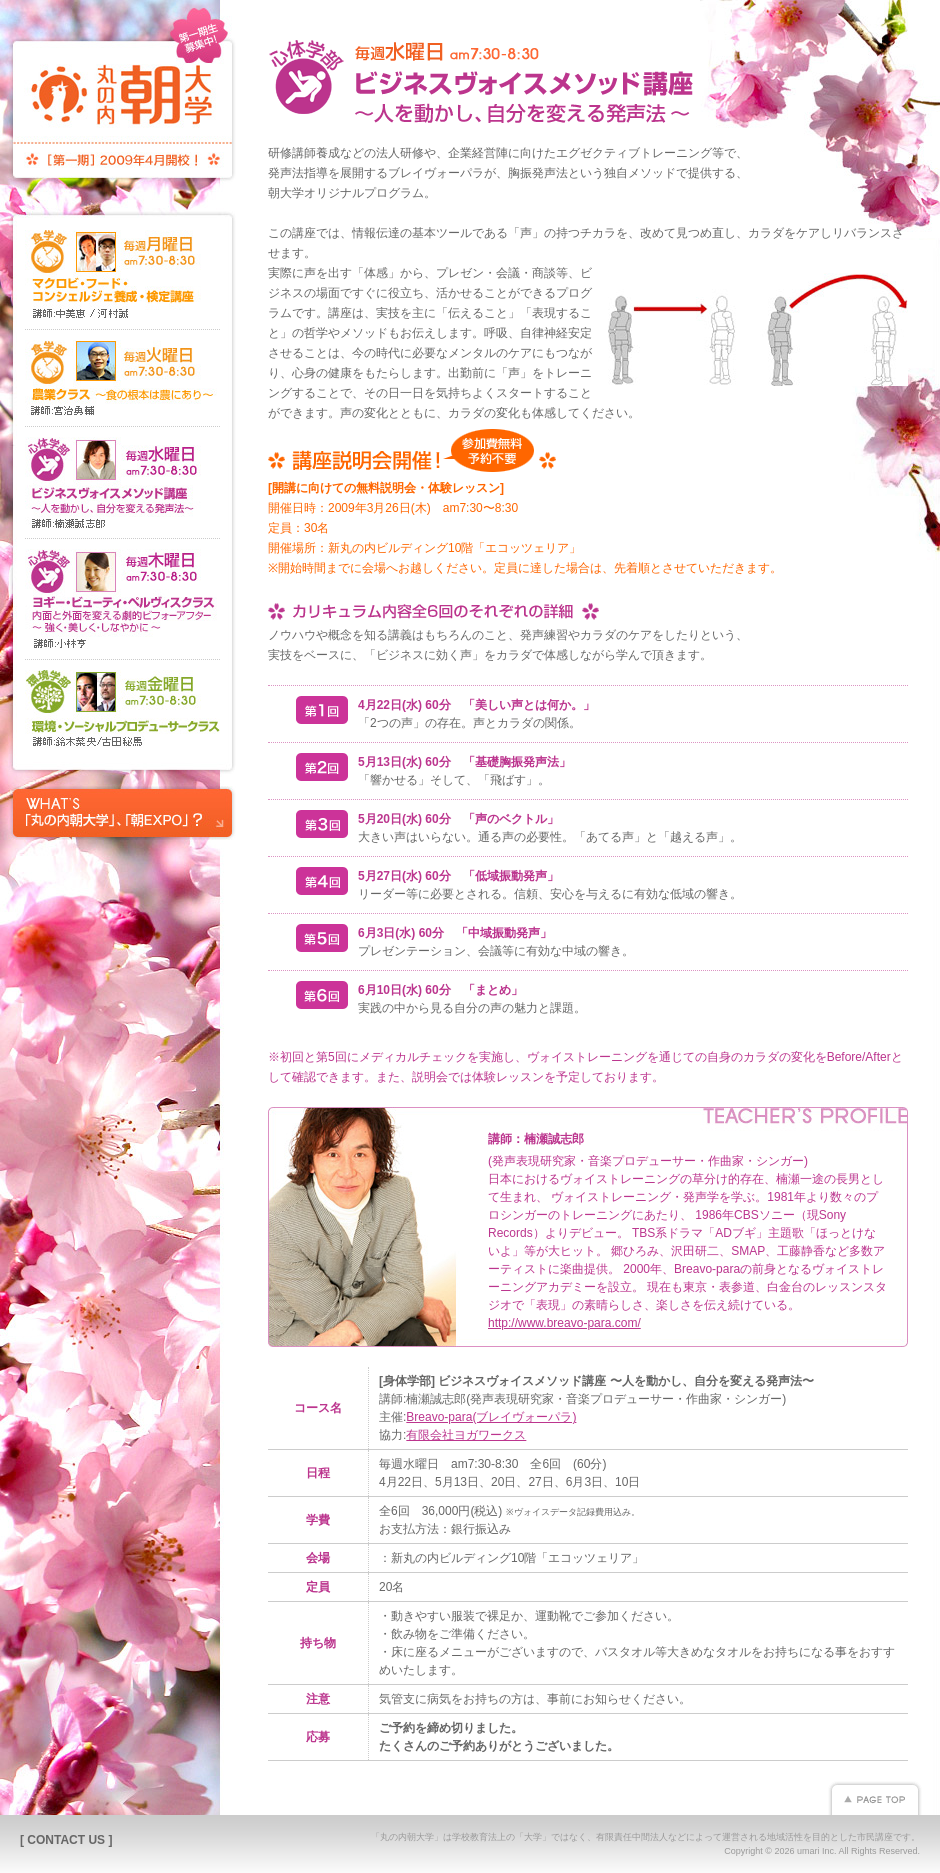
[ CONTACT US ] (66, 1840)
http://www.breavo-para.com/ (564, 1323)
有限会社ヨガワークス (466, 1435)
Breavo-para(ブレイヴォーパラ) (491, 1417)
